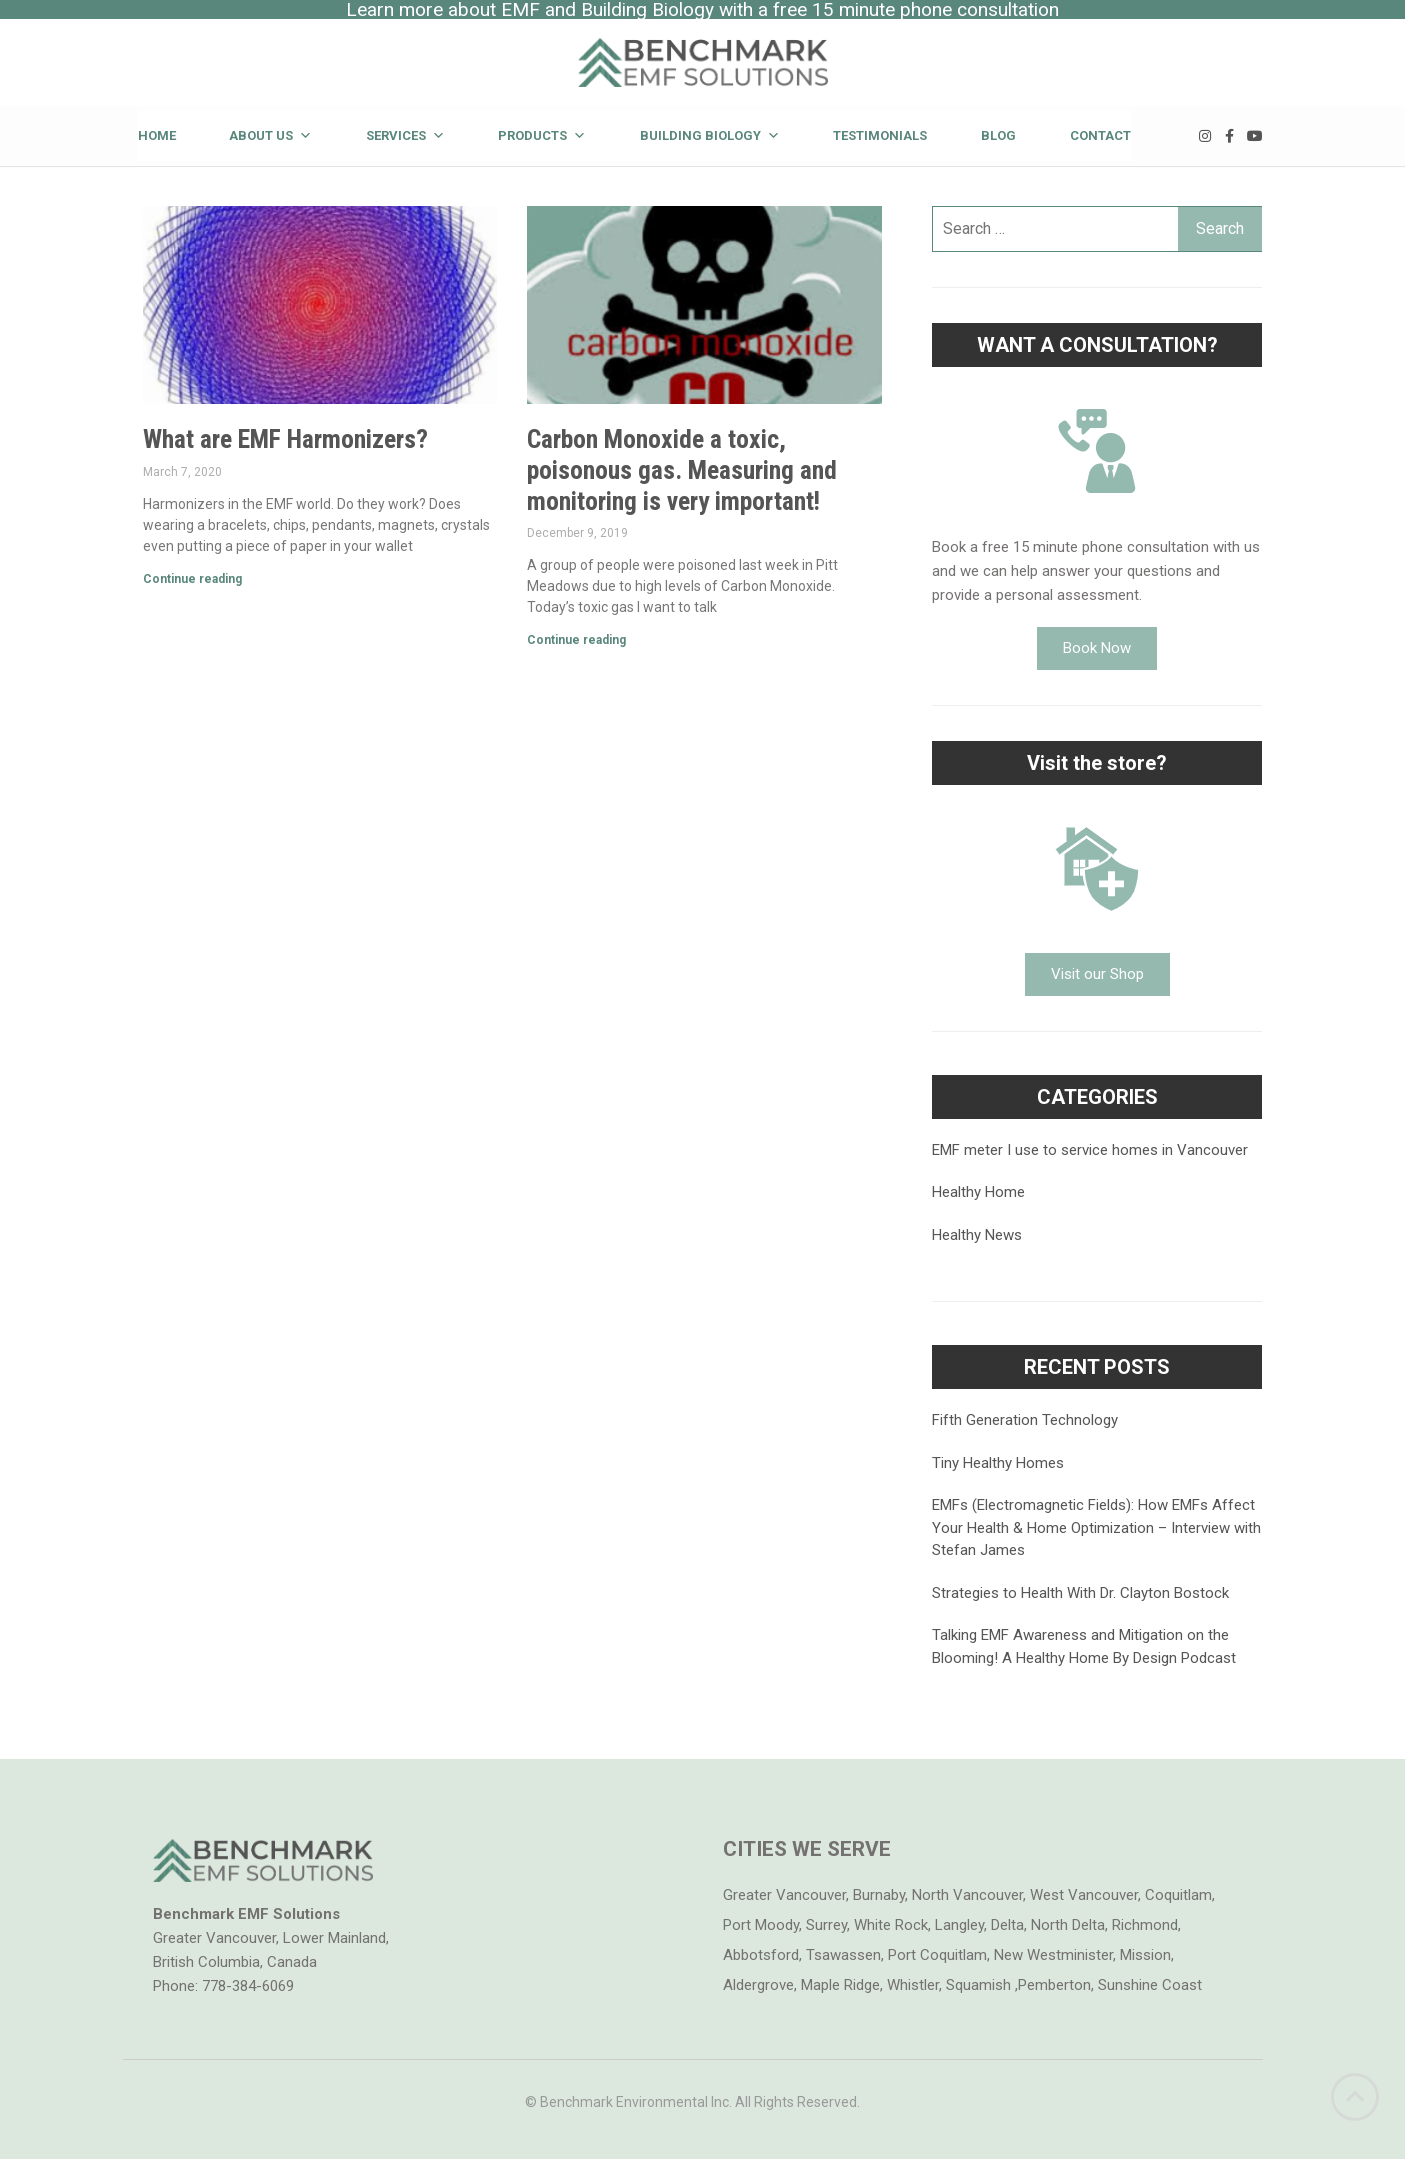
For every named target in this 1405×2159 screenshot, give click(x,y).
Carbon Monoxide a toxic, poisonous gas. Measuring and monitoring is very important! (682, 469)
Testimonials (880, 135)
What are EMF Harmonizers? (285, 439)
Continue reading (192, 579)
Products (542, 135)
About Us (270, 135)
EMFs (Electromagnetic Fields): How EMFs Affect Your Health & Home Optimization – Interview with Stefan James (1096, 1527)
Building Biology (710, 135)
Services (405, 135)
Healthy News (977, 1235)
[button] (1097, 648)
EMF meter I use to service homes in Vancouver (1090, 1150)
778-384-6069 (248, 1986)
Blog (998, 135)
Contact (1100, 135)
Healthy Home (978, 1192)
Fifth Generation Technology (1025, 1420)
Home (157, 135)
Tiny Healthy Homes (998, 1463)
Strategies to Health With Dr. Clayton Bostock (1080, 1593)
